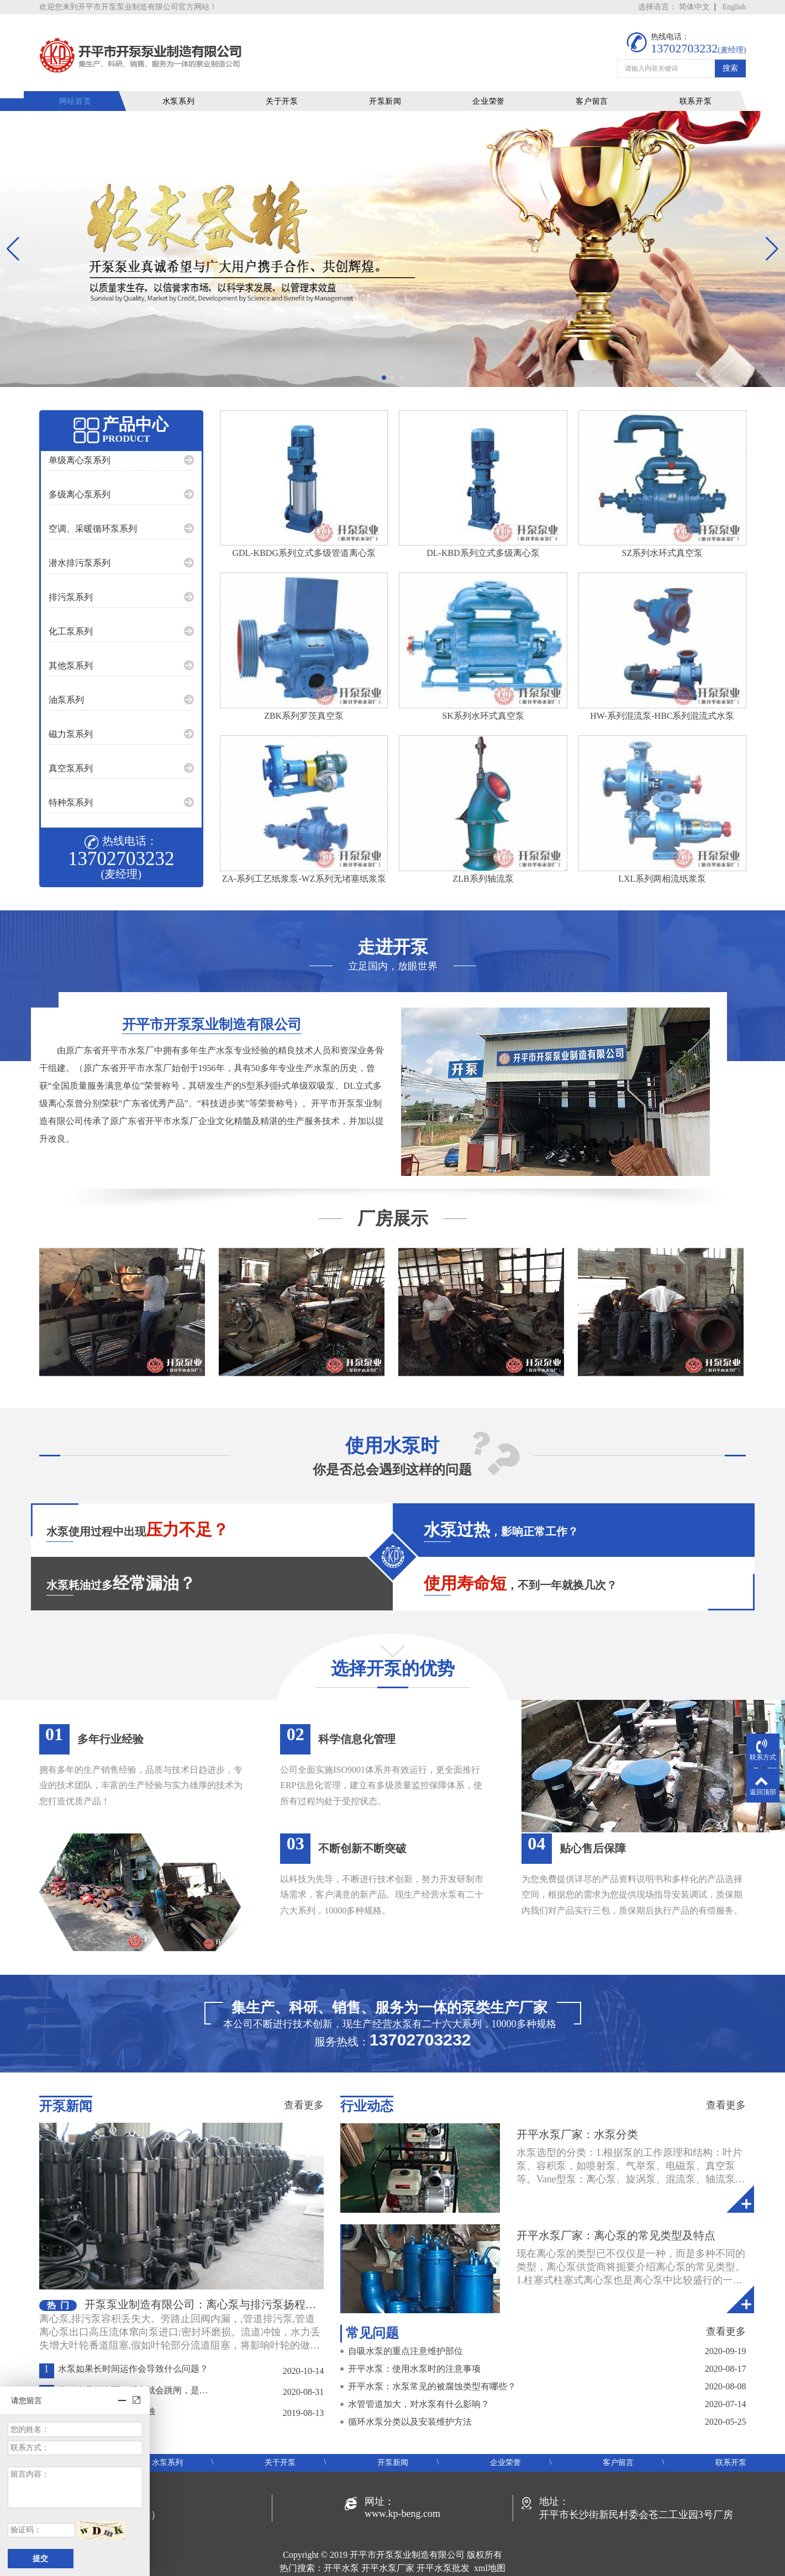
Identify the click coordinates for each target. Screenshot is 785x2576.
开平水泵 (341, 2552)
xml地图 (489, 2552)
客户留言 (594, 85)
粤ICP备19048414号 (392, 2565)
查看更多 (304, 2089)
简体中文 (694, 7)
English (734, 7)
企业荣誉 (493, 85)
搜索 (730, 56)
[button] (384, 361)
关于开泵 (291, 85)
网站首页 (89, 85)
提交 (40, 2558)
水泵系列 (190, 85)
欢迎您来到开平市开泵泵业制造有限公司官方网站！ (128, 7)
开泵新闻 (392, 85)
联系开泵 (695, 85)
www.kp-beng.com (402, 2497)
